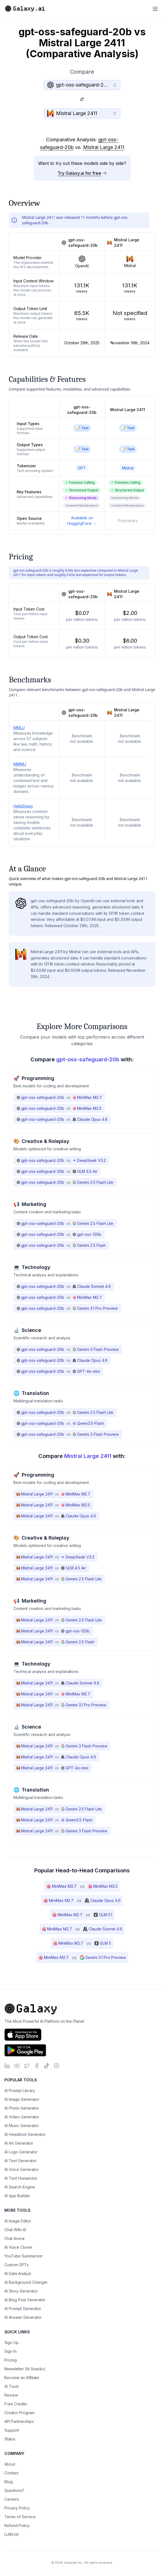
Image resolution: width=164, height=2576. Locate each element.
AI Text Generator (20, 2160)
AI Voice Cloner (18, 2247)
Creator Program (19, 2412)
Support (11, 2430)
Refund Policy (17, 2525)
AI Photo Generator (21, 2108)
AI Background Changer (26, 2282)
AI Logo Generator (21, 2152)
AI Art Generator (18, 2143)
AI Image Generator (21, 2099)
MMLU (19, 727)
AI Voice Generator (21, 2169)
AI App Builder (17, 2195)
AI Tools (11, 2386)
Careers (11, 2499)
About (9, 2464)
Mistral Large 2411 (103, 147)
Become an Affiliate (21, 2377)
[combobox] (82, 85)
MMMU (19, 764)
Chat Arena (14, 2238)
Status (9, 2439)
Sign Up (11, 2342)
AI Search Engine (19, 2187)
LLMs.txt (11, 2534)
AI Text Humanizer (20, 2178)
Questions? (14, 2490)
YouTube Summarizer (23, 2256)
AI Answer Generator (23, 2317)
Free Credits (15, 2404)
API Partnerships (19, 2421)
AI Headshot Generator (25, 2134)
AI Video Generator (21, 2116)
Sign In (10, 2351)
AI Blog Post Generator (25, 2299)
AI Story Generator (21, 2291)
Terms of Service (20, 2516)
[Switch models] (82, 99)
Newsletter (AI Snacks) (25, 2368)
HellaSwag (23, 806)
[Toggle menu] (155, 8)
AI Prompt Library (19, 2090)
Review (11, 2395)
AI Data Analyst (17, 2273)
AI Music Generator (21, 2125)
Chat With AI (15, 2229)
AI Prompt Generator (22, 2308)
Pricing (10, 2360)
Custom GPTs (16, 2264)
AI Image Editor (17, 2221)
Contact (11, 2473)
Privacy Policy (17, 2508)
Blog (8, 2481)
